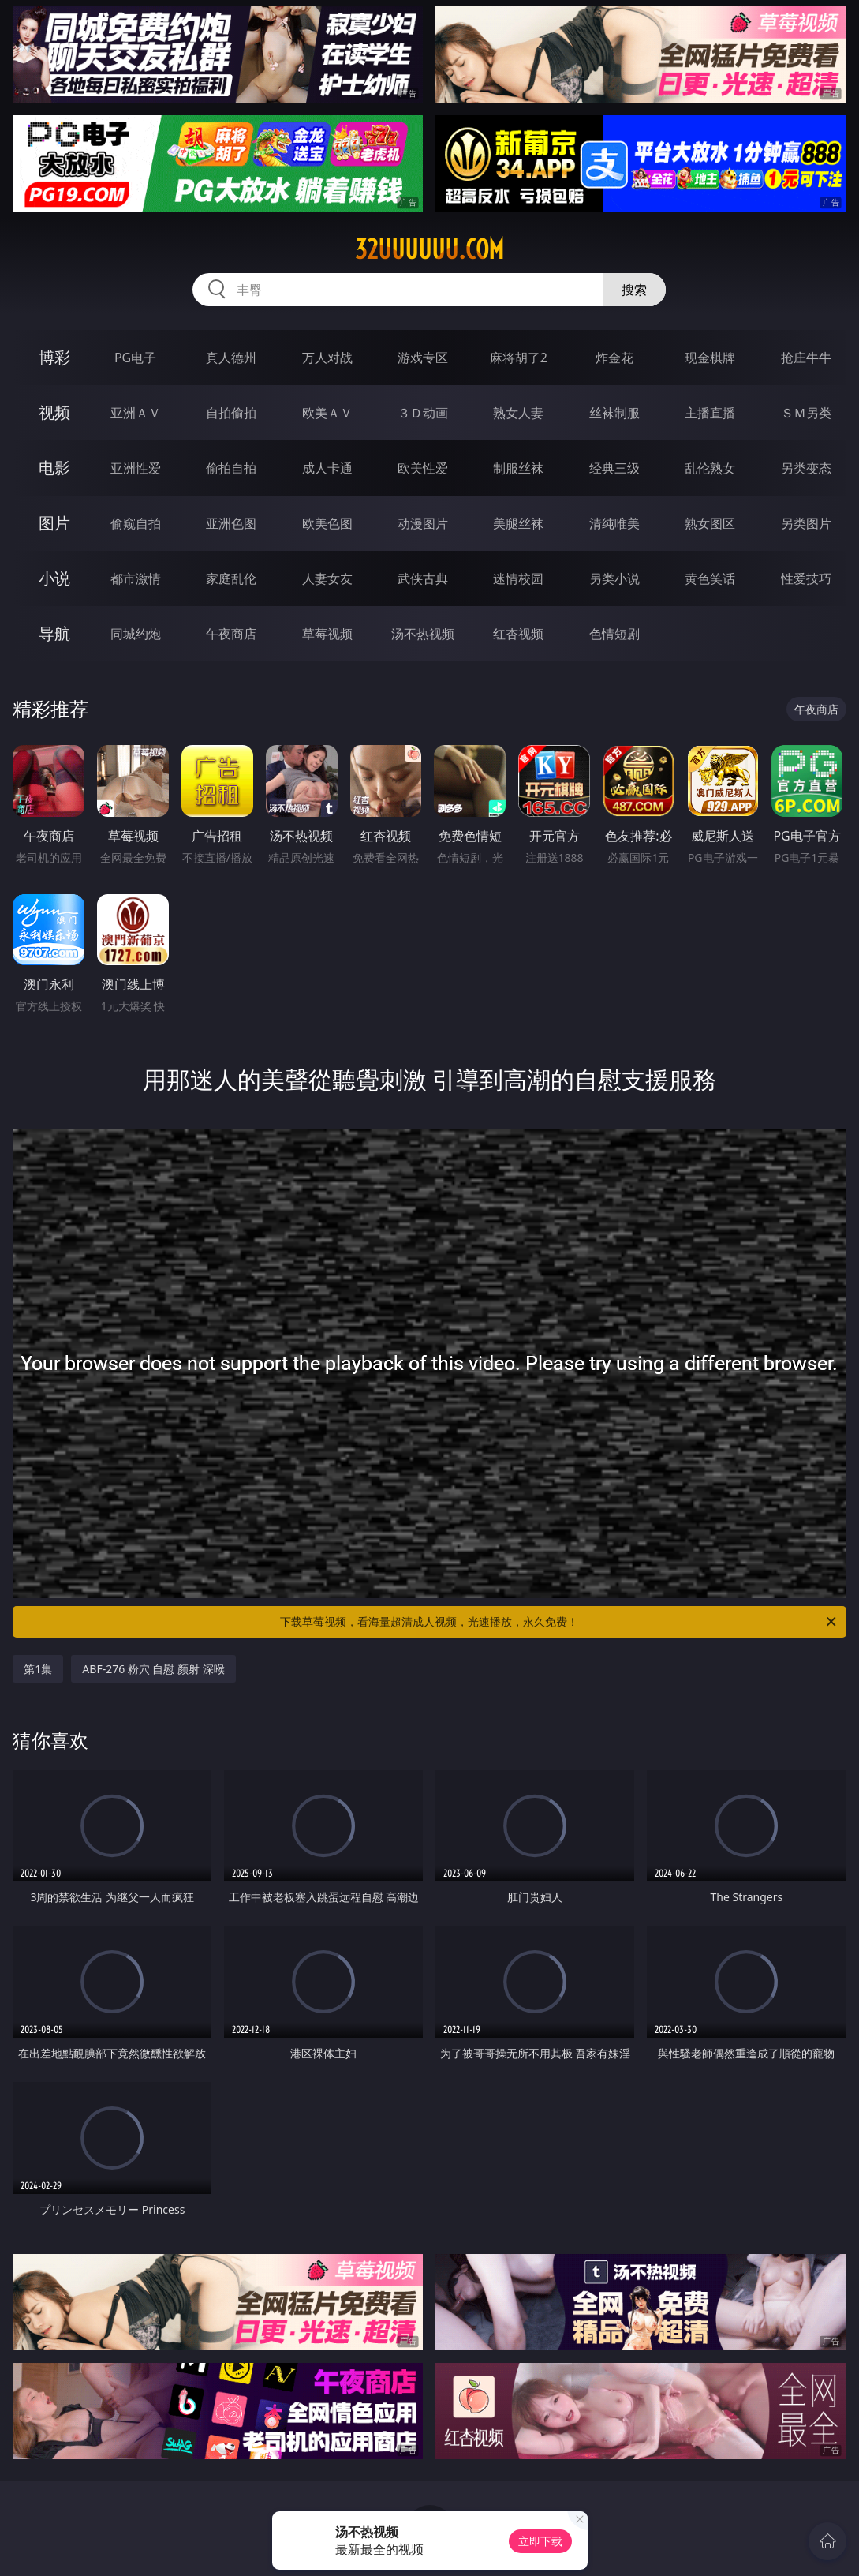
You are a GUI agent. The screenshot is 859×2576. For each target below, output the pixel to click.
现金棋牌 (710, 357)
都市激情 (135, 578)
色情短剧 (614, 633)
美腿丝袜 (518, 523)
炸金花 (614, 357)
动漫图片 (423, 523)
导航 (54, 633)
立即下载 (540, 2540)
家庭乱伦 (231, 578)
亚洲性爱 (135, 468)
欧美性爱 (423, 468)
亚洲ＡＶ (135, 412)
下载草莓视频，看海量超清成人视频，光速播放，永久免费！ (559, 1621)
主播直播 (710, 412)
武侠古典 (423, 578)
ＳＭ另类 (806, 412)
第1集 (38, 1668)
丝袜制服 (614, 412)
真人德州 (231, 357)
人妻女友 (327, 578)
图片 (54, 523)
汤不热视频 (422, 633)
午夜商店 (231, 633)
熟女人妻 (518, 412)
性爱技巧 (806, 578)
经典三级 (614, 468)
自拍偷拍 (231, 412)
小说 (54, 578)
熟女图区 (710, 523)
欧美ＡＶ (327, 412)
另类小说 (614, 578)
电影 (54, 467)
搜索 (634, 289)
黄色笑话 (710, 578)
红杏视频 (518, 633)
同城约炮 (135, 633)
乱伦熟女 (710, 468)
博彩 (54, 357)
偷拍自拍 (231, 468)
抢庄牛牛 (806, 357)
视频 (54, 412)
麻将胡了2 (518, 357)
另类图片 (806, 523)
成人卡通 (327, 468)
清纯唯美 (614, 523)
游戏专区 (423, 357)
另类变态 (806, 468)
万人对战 (327, 357)
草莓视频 (327, 633)
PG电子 (135, 357)
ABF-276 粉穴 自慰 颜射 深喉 (153, 1668)
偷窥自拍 (135, 523)
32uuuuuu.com (429, 249)
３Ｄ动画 (423, 412)
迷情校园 (518, 578)
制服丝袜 (518, 468)
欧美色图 (327, 523)
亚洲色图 (231, 523)
